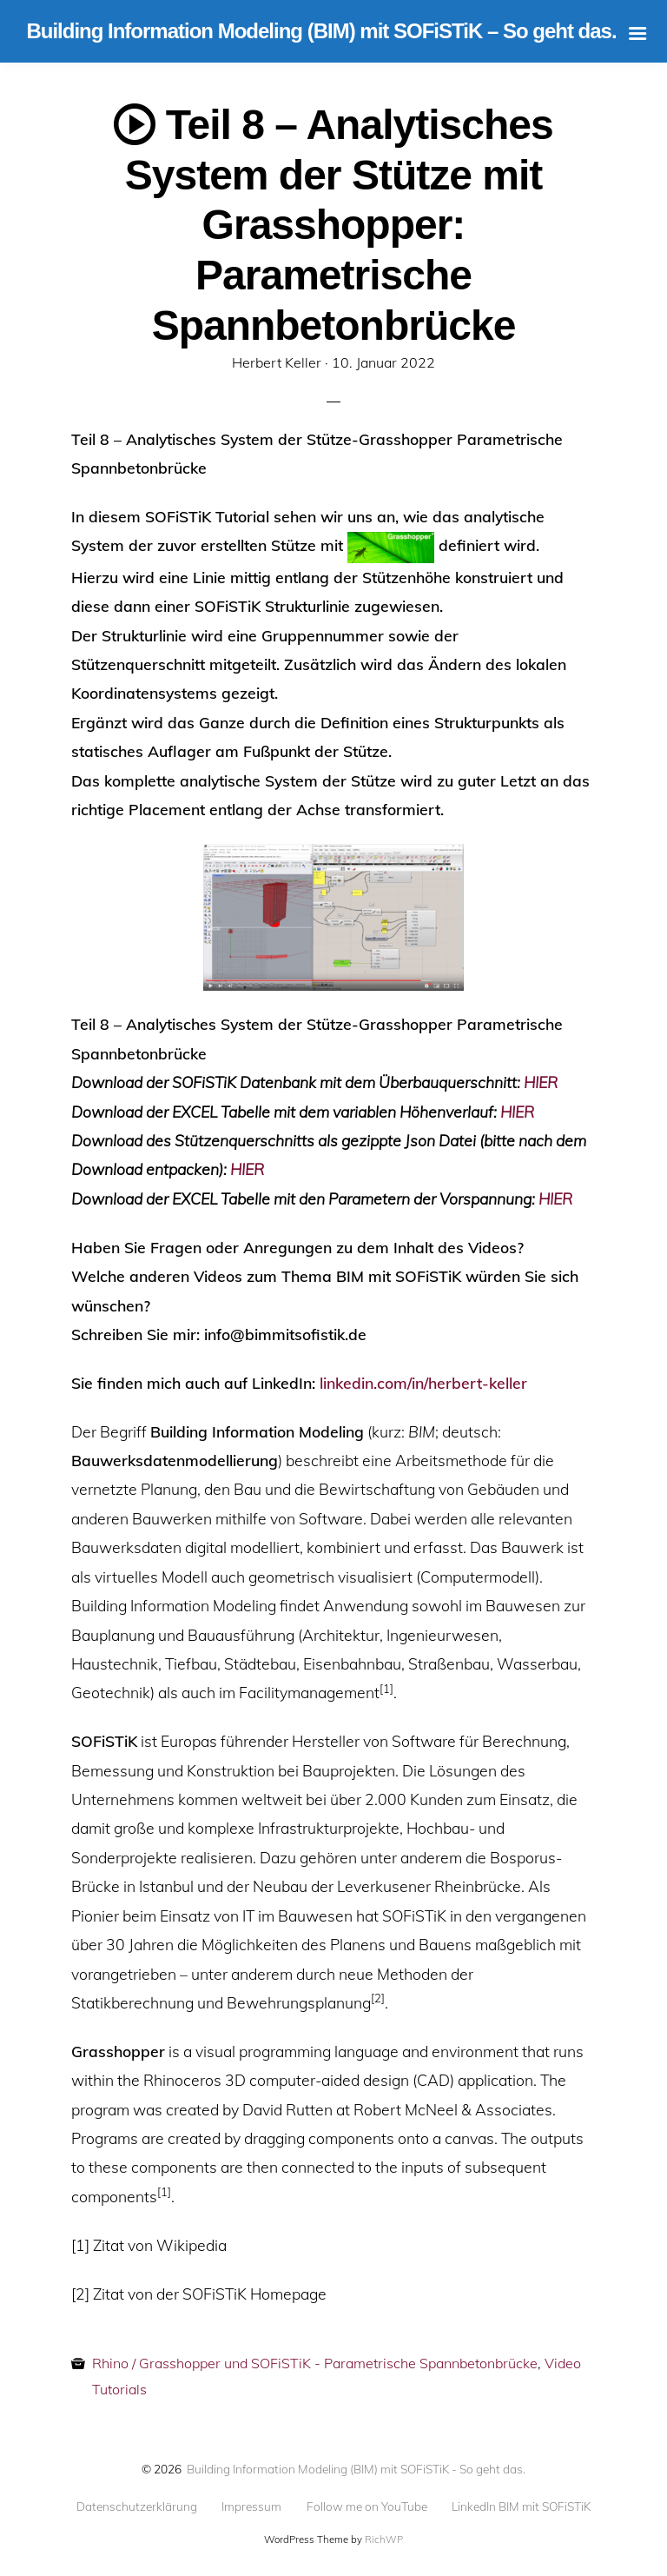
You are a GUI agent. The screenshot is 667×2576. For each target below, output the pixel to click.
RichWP (384, 2539)
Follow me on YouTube (367, 2506)
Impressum (251, 2506)
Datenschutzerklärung (136, 2506)
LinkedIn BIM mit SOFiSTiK (521, 2506)
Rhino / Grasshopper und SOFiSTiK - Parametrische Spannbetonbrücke (315, 2363)
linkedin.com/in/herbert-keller (423, 1382)
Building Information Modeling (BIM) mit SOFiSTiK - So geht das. (356, 2468)
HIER (541, 1082)
